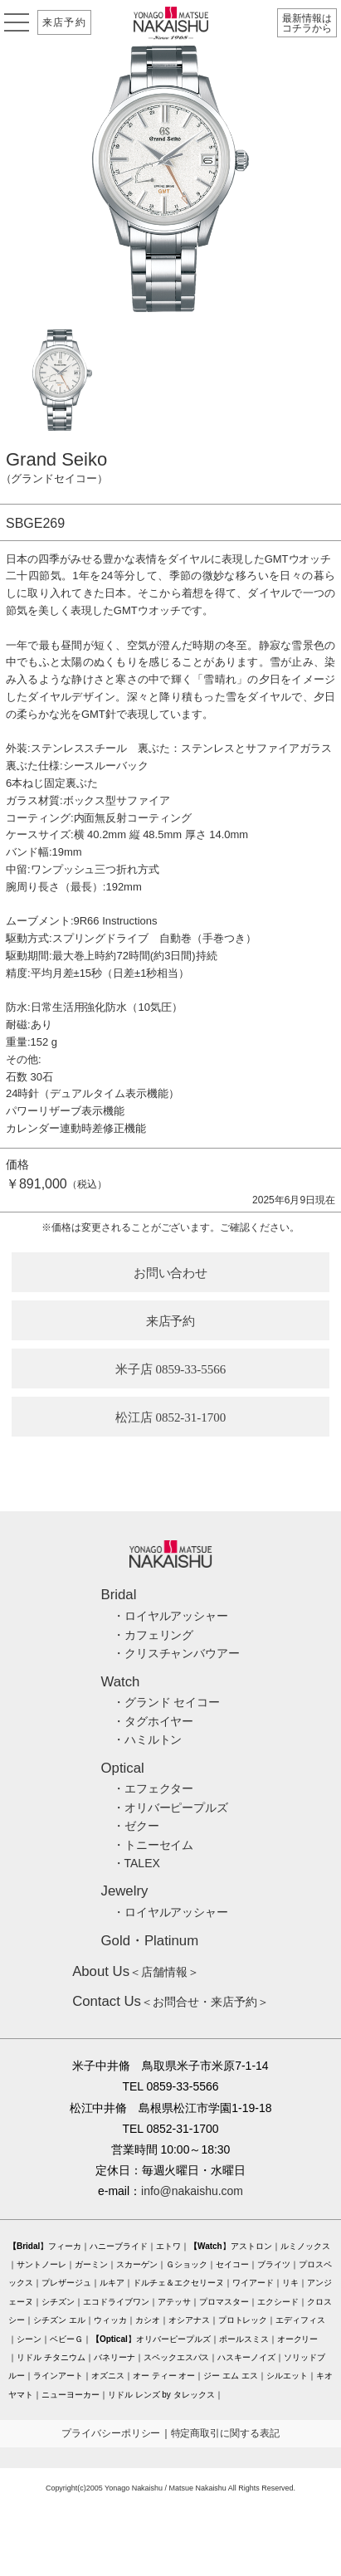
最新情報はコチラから (307, 23)
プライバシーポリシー (111, 2433)
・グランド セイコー (167, 1702)
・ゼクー (136, 1825)
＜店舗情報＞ (135, 1971)
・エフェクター (153, 1788)
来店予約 (64, 22)
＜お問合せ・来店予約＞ (170, 2001)
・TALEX (136, 1863)
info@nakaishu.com (192, 2191)
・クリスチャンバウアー (177, 1653)
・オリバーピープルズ (171, 1807)
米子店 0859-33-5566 (171, 1369)
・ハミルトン (148, 1739)
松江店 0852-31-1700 (171, 1417)
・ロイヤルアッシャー (171, 1615)
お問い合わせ (171, 1273)
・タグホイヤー (153, 1721)
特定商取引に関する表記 (225, 2433)
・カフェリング (153, 1635)
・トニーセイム (153, 1845)
